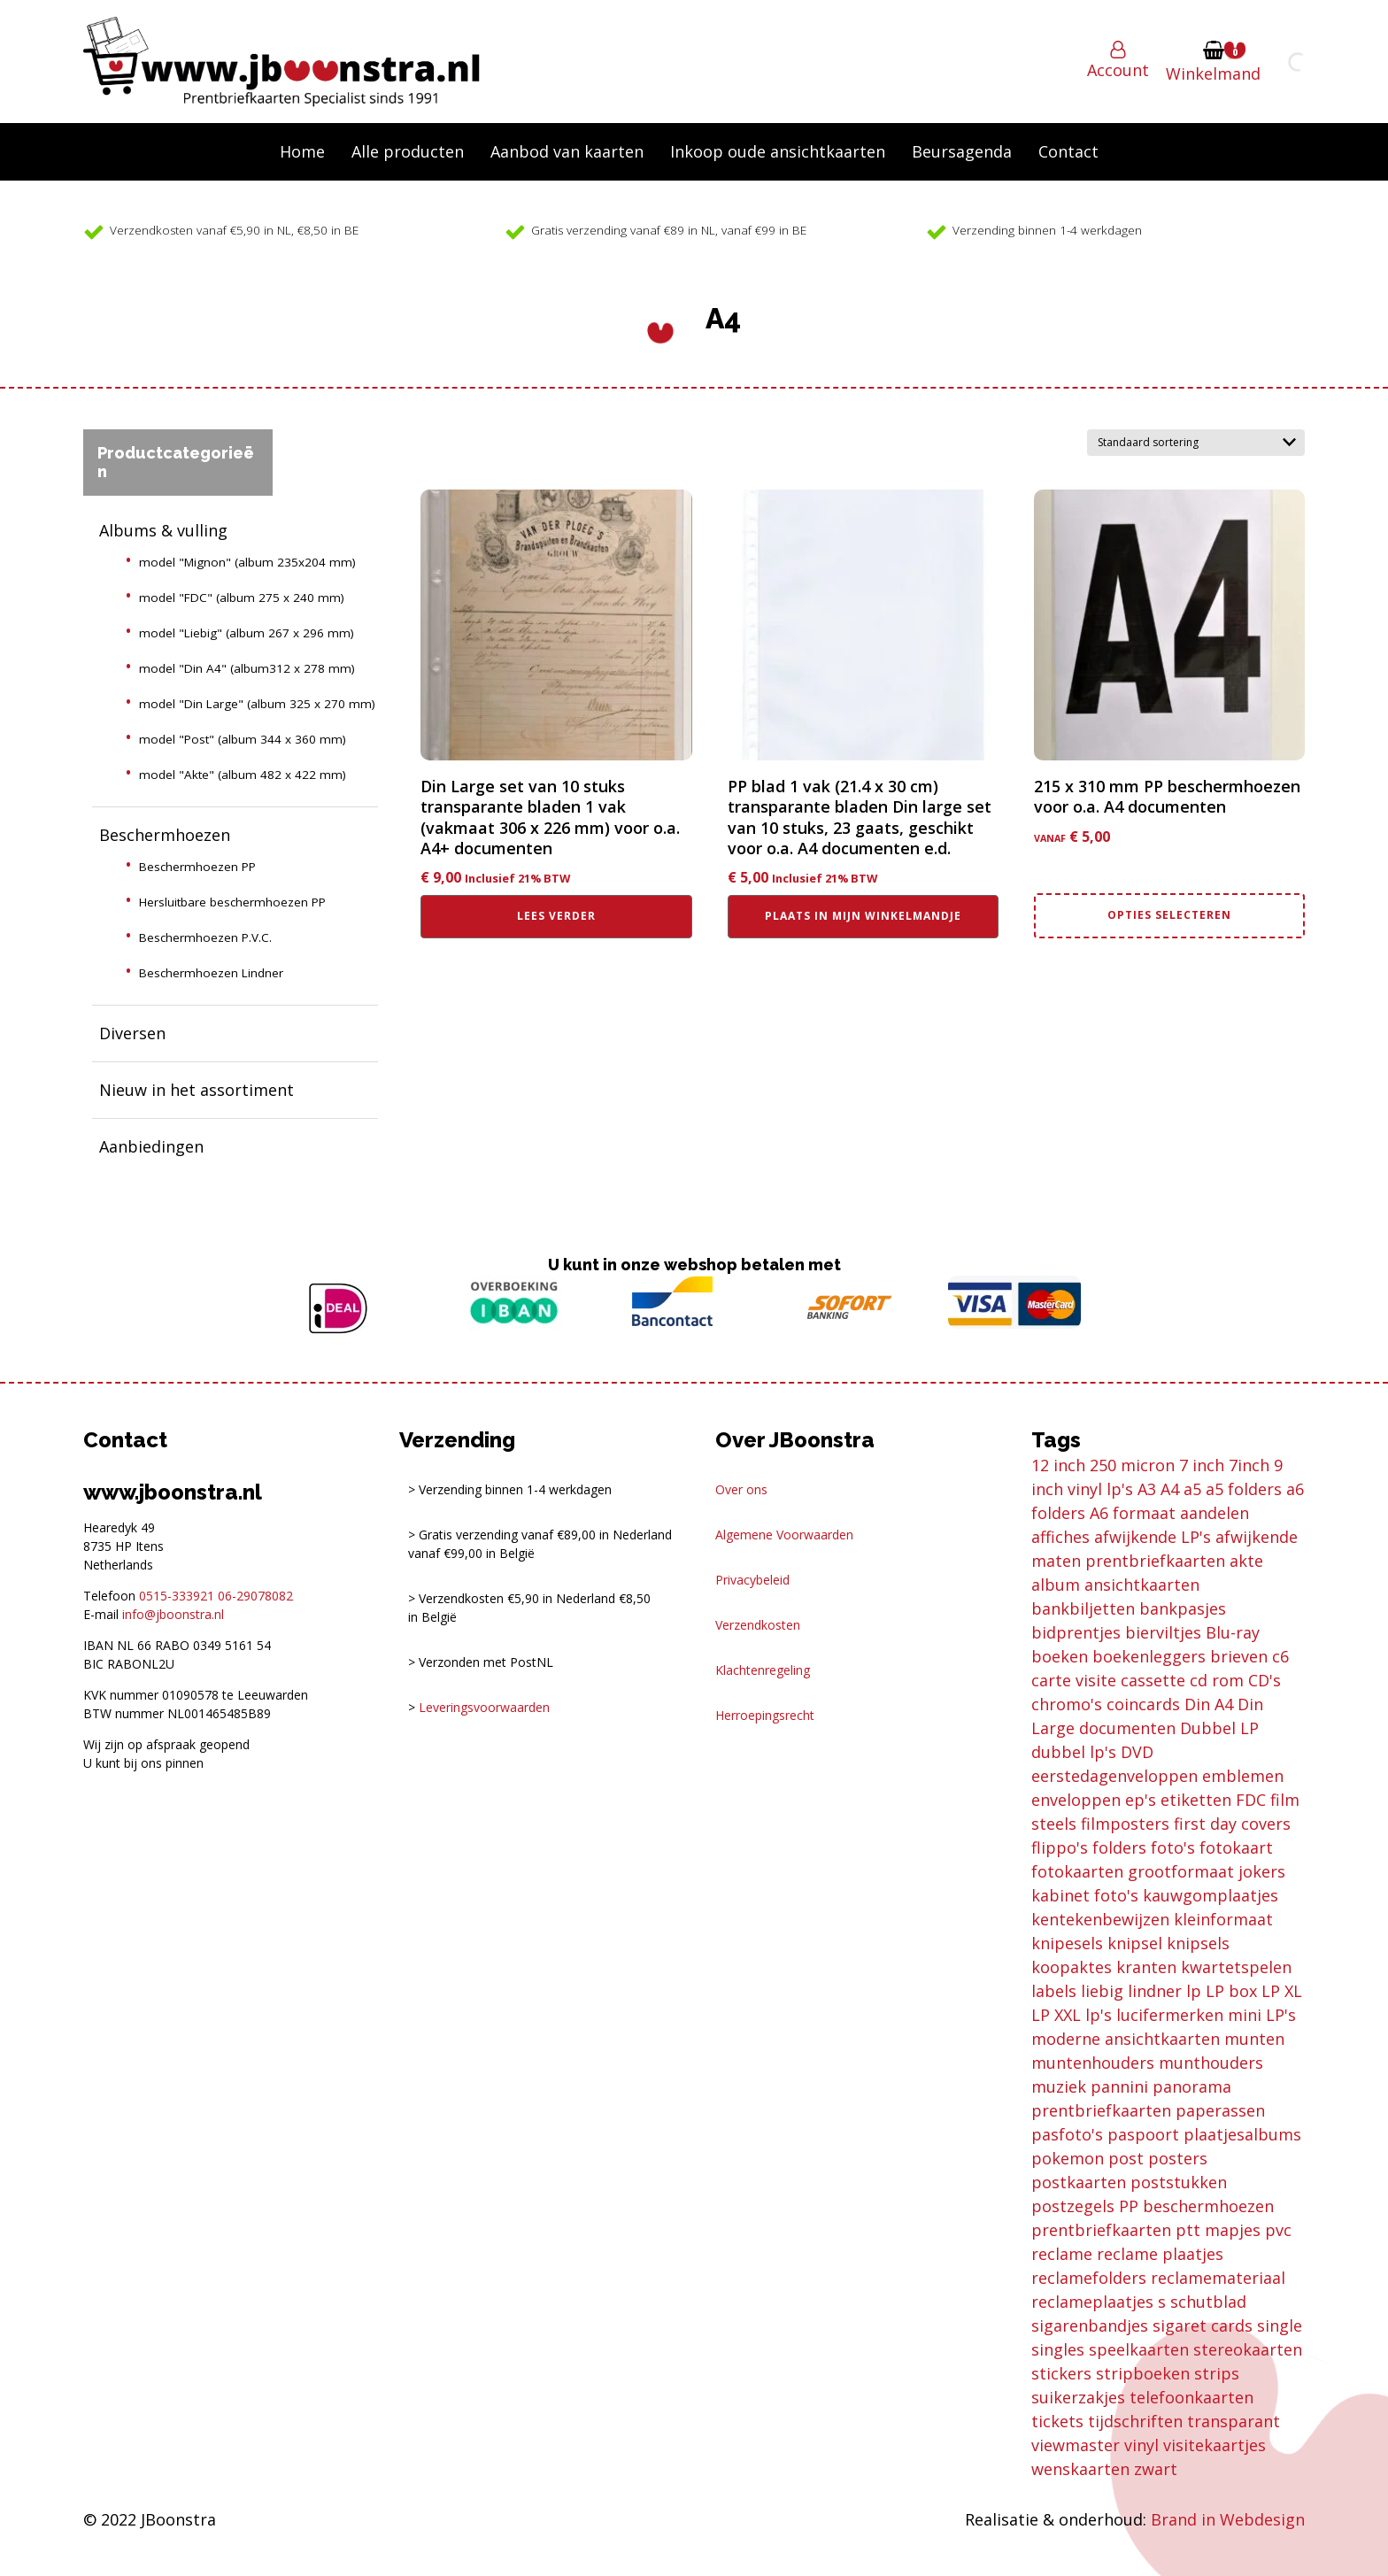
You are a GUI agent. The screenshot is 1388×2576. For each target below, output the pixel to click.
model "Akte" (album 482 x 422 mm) (242, 775)
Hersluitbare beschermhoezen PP (232, 902)
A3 (1146, 1489)
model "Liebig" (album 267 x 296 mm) (246, 633)
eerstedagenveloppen (1114, 1775)
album (1055, 1584)
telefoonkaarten (1191, 2397)
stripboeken (1143, 2373)
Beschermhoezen (164, 834)
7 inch (1201, 1465)
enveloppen (1076, 1799)
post (1126, 2158)
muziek (1058, 2086)
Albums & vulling (163, 530)
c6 (1280, 1656)
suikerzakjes (1078, 2397)
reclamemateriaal (1218, 2277)
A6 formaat (1133, 1512)
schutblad (1208, 2301)
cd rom (1217, 1680)
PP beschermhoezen (1196, 2206)
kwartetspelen (1236, 1967)
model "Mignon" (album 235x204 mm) (247, 562)
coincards (1143, 1704)
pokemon (1067, 2158)
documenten (1127, 1728)
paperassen (1220, 2110)
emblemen (1243, 1775)
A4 (1170, 1489)
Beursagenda (962, 151)
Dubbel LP (1219, 1728)
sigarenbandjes (1089, 2325)
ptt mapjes (1218, 2230)
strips (1216, 2373)
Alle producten (407, 151)
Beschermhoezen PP (197, 867)
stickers (1061, 2373)
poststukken (1178, 2182)
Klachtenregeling (762, 1670)
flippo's (1059, 1847)
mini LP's (1262, 2014)
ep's (1140, 1799)
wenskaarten (1080, 2469)
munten (1254, 2038)
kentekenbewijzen (1100, 1919)
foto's (1173, 1847)
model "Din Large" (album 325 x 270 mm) (257, 704)
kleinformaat (1223, 1919)
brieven (1239, 1656)
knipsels (1198, 1943)
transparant (1233, 2421)
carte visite (1073, 1680)
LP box (1231, 1990)
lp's (1098, 2014)
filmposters (1125, 1823)
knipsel (1134, 1943)
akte (1246, 1560)
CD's (1264, 1680)
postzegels (1072, 2206)
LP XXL (1056, 2014)
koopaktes (1071, 1967)
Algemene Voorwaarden (784, 1534)
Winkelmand (1213, 73)
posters (1177, 2158)
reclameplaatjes (1092, 2301)
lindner (1155, 1990)
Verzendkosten (757, 1624)
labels (1053, 1990)
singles (1057, 2349)
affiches (1060, 1536)
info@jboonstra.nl (173, 1614)
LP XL (1281, 1990)
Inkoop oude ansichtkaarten (777, 151)
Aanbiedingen (151, 1146)
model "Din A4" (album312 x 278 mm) (247, 668)
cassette (1153, 1680)
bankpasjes (1182, 1608)
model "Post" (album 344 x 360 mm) (242, 739)
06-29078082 (255, 1595)
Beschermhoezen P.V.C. (205, 937)
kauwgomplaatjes (1210, 1895)
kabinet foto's (1084, 1895)
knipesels (1067, 1943)
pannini (1119, 2086)
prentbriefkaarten (1101, 2230)
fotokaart (1236, 1847)
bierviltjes (1163, 1632)
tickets (1057, 2421)
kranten (1146, 1967)
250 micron (1132, 1465)
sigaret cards (1203, 2325)
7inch (1249, 1465)
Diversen (132, 1033)
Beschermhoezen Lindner (211, 973)
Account (1118, 70)
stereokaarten (1247, 2349)
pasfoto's (1067, 2134)
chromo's (1066, 1704)
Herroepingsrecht (764, 1715)
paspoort (1143, 2134)
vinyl (1141, 2445)
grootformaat (1181, 1871)
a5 (1192, 1489)
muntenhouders (1092, 2062)
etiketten (1196, 1799)
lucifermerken (1169, 2014)
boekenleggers (1149, 1656)
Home (302, 151)
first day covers (1232, 1823)
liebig (1102, 1990)
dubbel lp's (1073, 1751)
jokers (1261, 1871)
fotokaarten (1077, 1871)
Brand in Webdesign (1228, 2519)
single (1279, 2325)
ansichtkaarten (1141, 1584)
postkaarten (1078, 2182)
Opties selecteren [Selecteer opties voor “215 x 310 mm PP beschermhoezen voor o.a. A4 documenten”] (1169, 914)
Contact (1068, 151)
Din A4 (1208, 1704)
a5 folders (1244, 1489)
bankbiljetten (1083, 1608)
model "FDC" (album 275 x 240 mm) (241, 597)
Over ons (741, 1489)
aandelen (1214, 1512)
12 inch (1058, 1465)
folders (1119, 1847)
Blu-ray (1233, 1632)
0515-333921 (176, 1595)
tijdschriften (1135, 2421)
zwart (1155, 2469)
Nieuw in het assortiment (196, 1089)
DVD (1137, 1751)
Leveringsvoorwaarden (484, 1707)
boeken (1059, 1656)
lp (1193, 1990)
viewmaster (1075, 2445)
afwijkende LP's (1152, 1536)
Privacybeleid (752, 1579)
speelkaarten (1139, 2349)
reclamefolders (1088, 2277)
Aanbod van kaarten (567, 151)
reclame (1061, 2253)
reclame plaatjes (1160, 2253)
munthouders (1211, 2062)
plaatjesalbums (1242, 2134)
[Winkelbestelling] (1196, 442)
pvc (1278, 2230)
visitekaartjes (1214, 2445)
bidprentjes (1076, 1632)
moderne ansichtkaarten (1125, 2038)
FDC (1251, 1799)
